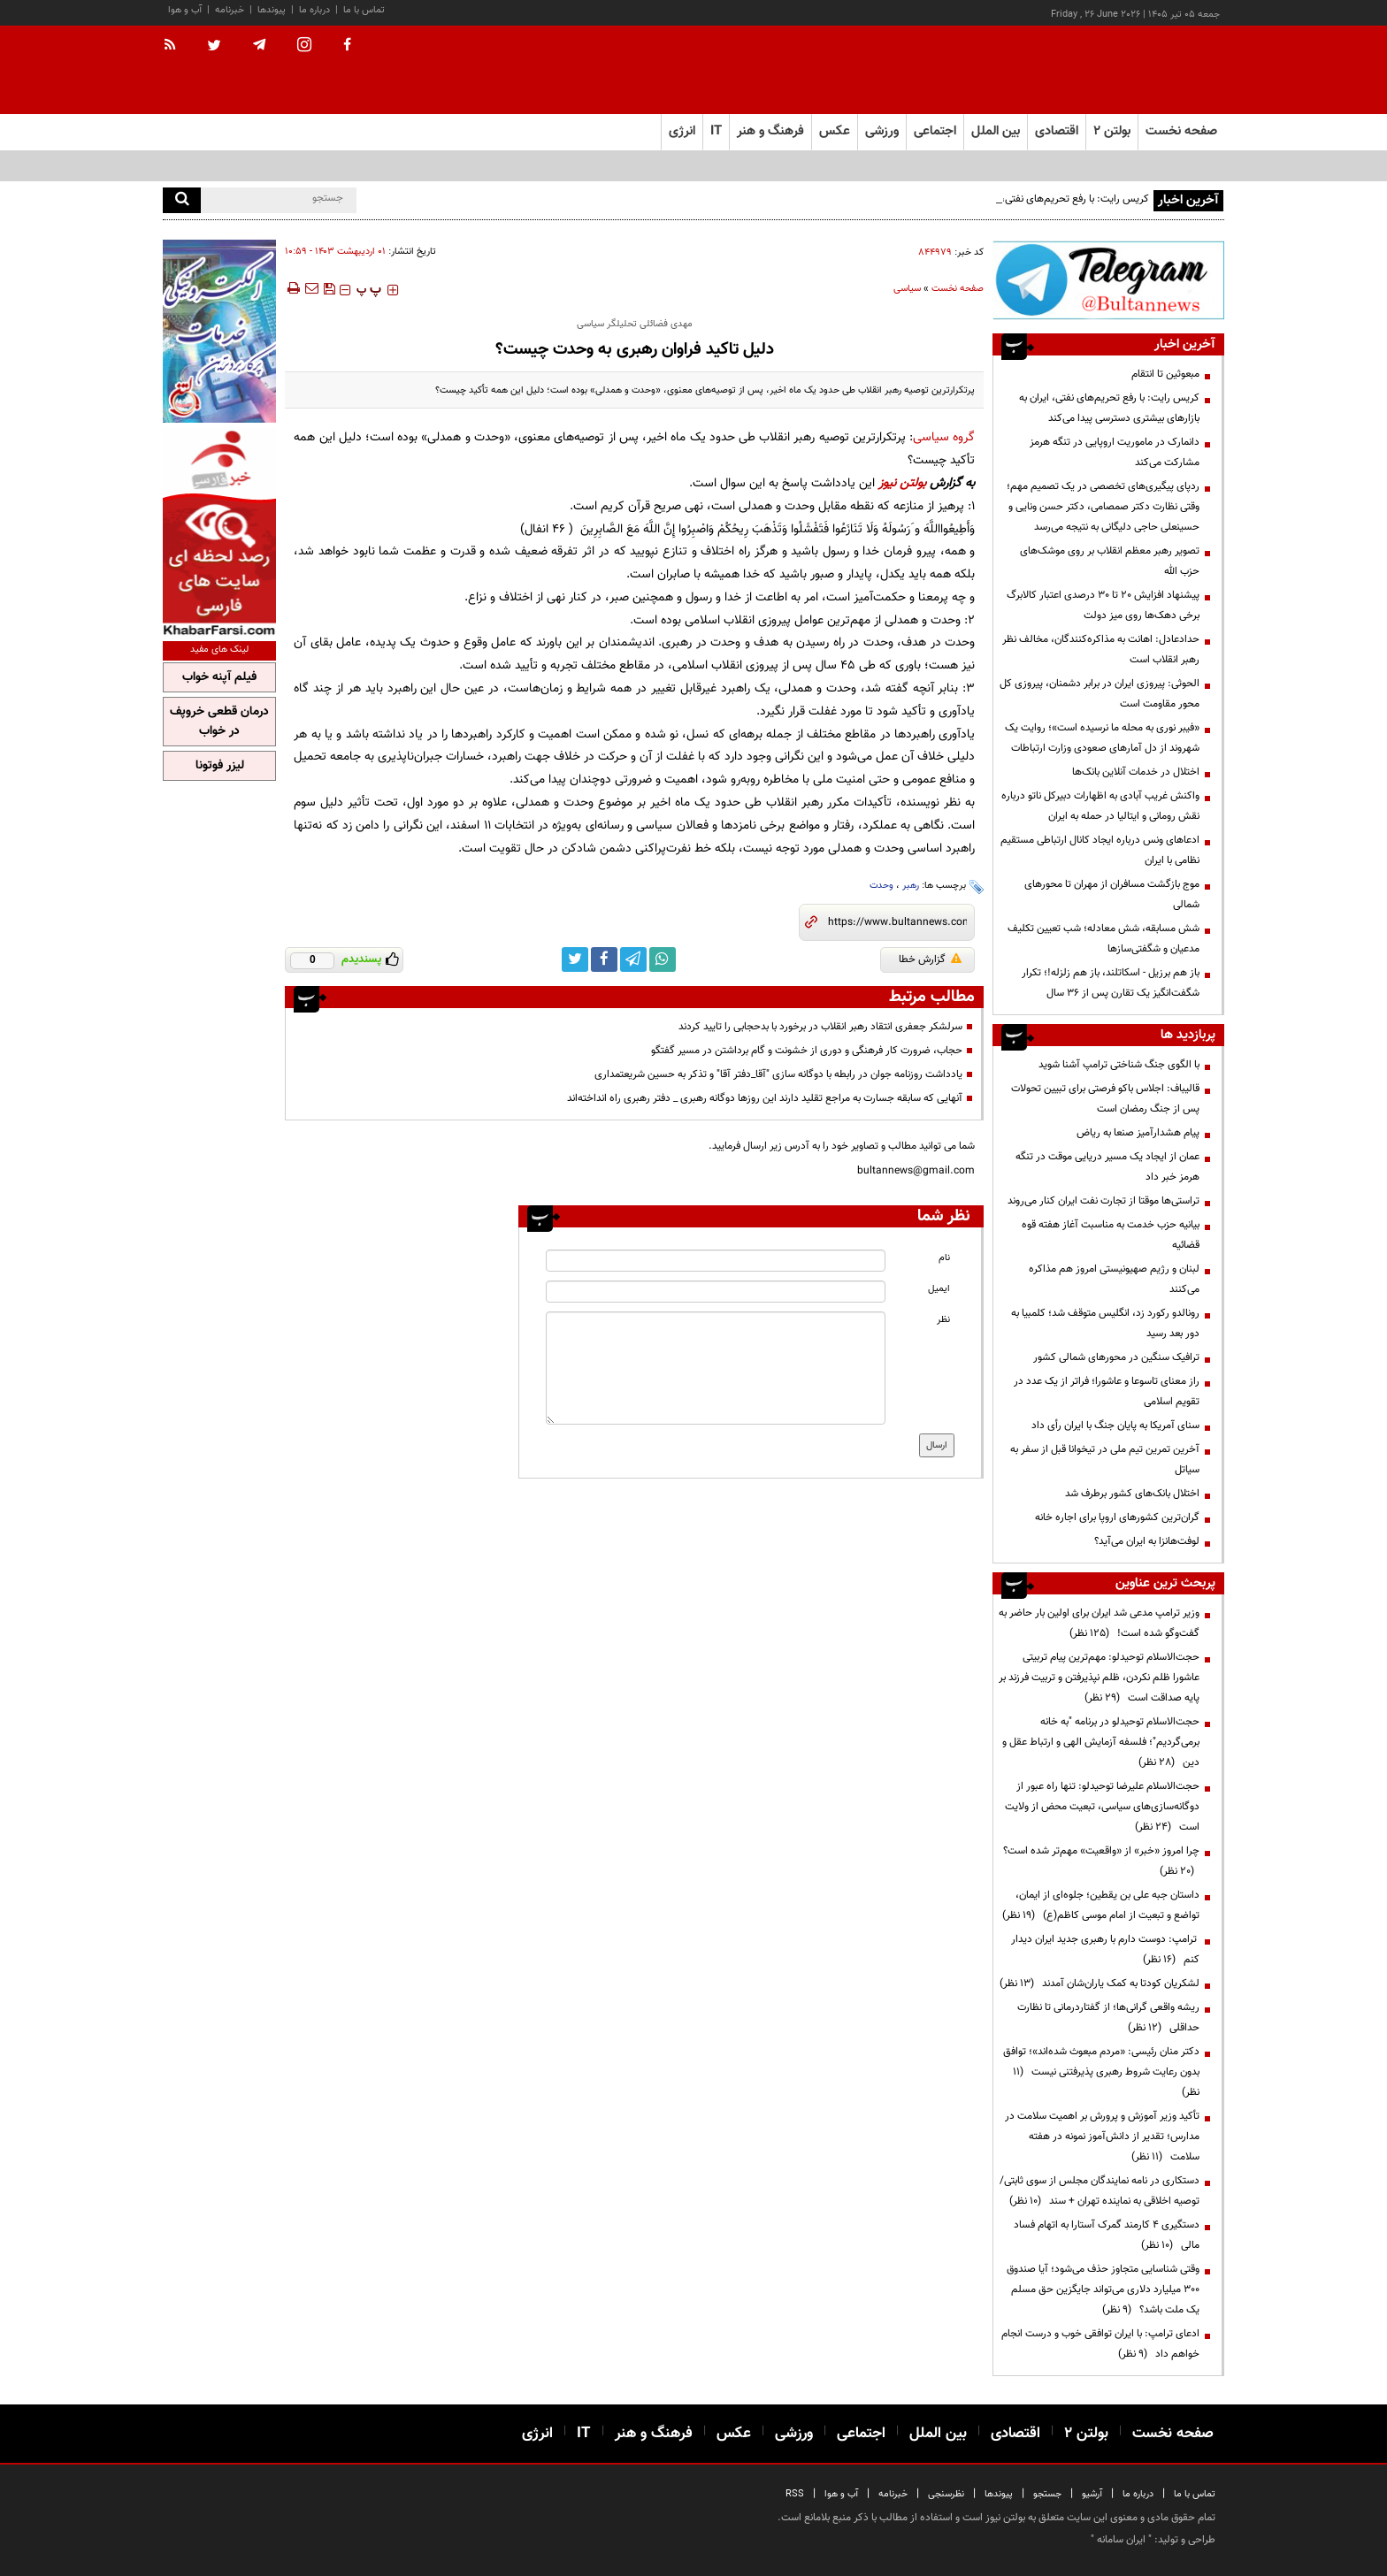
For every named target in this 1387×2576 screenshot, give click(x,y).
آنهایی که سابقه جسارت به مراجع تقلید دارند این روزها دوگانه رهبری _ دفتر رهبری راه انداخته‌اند (764, 1098)
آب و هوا (185, 10)
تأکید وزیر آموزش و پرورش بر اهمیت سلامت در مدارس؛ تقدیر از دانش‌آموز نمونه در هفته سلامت (1102, 2136)
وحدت (881, 885)
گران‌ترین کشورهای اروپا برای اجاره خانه (1117, 1517)
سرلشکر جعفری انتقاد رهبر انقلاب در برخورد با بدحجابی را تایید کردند (820, 1027)
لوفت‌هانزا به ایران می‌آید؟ (1146, 1541)
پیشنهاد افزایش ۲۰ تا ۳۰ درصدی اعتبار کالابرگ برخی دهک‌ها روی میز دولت (1103, 605)
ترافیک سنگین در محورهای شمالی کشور (1116, 1357)
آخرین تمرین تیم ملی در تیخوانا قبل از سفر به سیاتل (1104, 1459)
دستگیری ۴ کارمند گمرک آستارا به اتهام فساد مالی (1106, 2235)
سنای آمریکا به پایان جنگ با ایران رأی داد (1115, 1425)
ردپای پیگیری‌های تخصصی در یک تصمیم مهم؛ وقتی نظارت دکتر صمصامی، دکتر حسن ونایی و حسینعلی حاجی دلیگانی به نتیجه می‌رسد (1103, 506)
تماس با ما (364, 10)
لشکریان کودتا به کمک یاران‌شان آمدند (1099, 1983)
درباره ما (314, 10)
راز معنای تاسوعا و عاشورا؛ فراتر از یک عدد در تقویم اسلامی (1106, 1391)
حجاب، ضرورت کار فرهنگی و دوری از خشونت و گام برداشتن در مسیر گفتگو (806, 1051)
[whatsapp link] (662, 959)
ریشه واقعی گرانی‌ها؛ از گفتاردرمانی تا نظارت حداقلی (1108, 2017)
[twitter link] (575, 959)
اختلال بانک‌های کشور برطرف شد (1132, 1494)
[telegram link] (633, 959)
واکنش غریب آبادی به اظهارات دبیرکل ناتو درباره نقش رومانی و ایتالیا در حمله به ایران (1100, 806)
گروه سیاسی (944, 437)
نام (944, 1257)
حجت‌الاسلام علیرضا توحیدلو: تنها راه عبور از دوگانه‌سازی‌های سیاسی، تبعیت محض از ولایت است (1102, 1806)
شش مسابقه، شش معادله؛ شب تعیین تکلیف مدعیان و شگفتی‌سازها (1103, 939)
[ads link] (1108, 280)
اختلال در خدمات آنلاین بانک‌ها (1135, 772)
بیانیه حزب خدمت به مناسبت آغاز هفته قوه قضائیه (1110, 1235)
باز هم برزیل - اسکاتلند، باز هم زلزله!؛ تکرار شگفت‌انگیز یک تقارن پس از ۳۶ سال (1110, 983)
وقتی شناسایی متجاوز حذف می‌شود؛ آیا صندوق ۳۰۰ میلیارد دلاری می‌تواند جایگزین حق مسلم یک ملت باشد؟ (1103, 2289)
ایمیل (939, 1288)
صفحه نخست (1181, 131)
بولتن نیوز (902, 483)
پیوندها (271, 10)
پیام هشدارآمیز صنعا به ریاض (1138, 1133)
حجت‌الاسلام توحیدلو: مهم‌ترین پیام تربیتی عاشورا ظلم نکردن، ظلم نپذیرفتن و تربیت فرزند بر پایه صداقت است (1099, 1677)
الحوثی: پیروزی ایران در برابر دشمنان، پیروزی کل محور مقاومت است (1099, 694)
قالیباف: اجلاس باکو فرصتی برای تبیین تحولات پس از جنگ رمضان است (1105, 1099)
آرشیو (1092, 2494)
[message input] (715, 1368)
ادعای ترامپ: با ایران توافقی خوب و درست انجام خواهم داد (1100, 2344)
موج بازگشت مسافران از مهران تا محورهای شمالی (1111, 894)
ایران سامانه (1121, 2540)
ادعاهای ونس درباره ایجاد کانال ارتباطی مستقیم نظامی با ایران (1099, 850)
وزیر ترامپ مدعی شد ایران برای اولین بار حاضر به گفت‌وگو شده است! (1099, 1623)
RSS (794, 2494)
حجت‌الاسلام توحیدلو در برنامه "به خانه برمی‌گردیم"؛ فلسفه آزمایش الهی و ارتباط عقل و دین (1100, 1742)
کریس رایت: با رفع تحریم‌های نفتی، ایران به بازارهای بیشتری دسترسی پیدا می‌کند (1109, 408)
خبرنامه (229, 10)
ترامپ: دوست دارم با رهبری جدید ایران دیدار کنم (1105, 1949)
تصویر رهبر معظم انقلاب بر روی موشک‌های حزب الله (1109, 561)
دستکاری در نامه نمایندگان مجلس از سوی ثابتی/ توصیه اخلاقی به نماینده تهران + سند (1099, 2191)
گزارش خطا (930, 959)
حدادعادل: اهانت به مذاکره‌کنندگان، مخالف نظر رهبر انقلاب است (1100, 649)
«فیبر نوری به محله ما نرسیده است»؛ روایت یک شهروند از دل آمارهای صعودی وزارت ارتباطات (1102, 738)
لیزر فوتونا (219, 766)
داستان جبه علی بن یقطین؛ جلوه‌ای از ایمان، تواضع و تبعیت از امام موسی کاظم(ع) (1100, 1905)
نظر (943, 1319)
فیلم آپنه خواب (219, 677)
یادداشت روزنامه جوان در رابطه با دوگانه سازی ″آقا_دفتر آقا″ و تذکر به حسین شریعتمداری (778, 1074)
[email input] (715, 1291)
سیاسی (907, 288)
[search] (182, 200)
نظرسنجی (946, 2494)
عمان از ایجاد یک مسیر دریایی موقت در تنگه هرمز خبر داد (1107, 1167)
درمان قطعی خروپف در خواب (219, 721)
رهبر (910, 885)
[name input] (715, 1261)
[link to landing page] (1135, 70)
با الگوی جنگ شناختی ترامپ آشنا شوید (1118, 1065)
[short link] (897, 922)
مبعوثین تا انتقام (1165, 374)
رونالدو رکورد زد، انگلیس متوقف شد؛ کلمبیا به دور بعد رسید (1105, 1323)
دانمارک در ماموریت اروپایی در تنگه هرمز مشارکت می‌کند (1114, 452)
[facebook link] (604, 959)
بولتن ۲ (1111, 131)
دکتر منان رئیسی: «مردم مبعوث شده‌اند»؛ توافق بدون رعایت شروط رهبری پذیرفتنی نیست (1101, 2072)
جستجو (1047, 2494)
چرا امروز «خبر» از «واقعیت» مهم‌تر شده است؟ (1101, 1861)
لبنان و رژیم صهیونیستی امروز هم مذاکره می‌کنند (1114, 1279)
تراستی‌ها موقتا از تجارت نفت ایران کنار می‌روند (1103, 1201)
